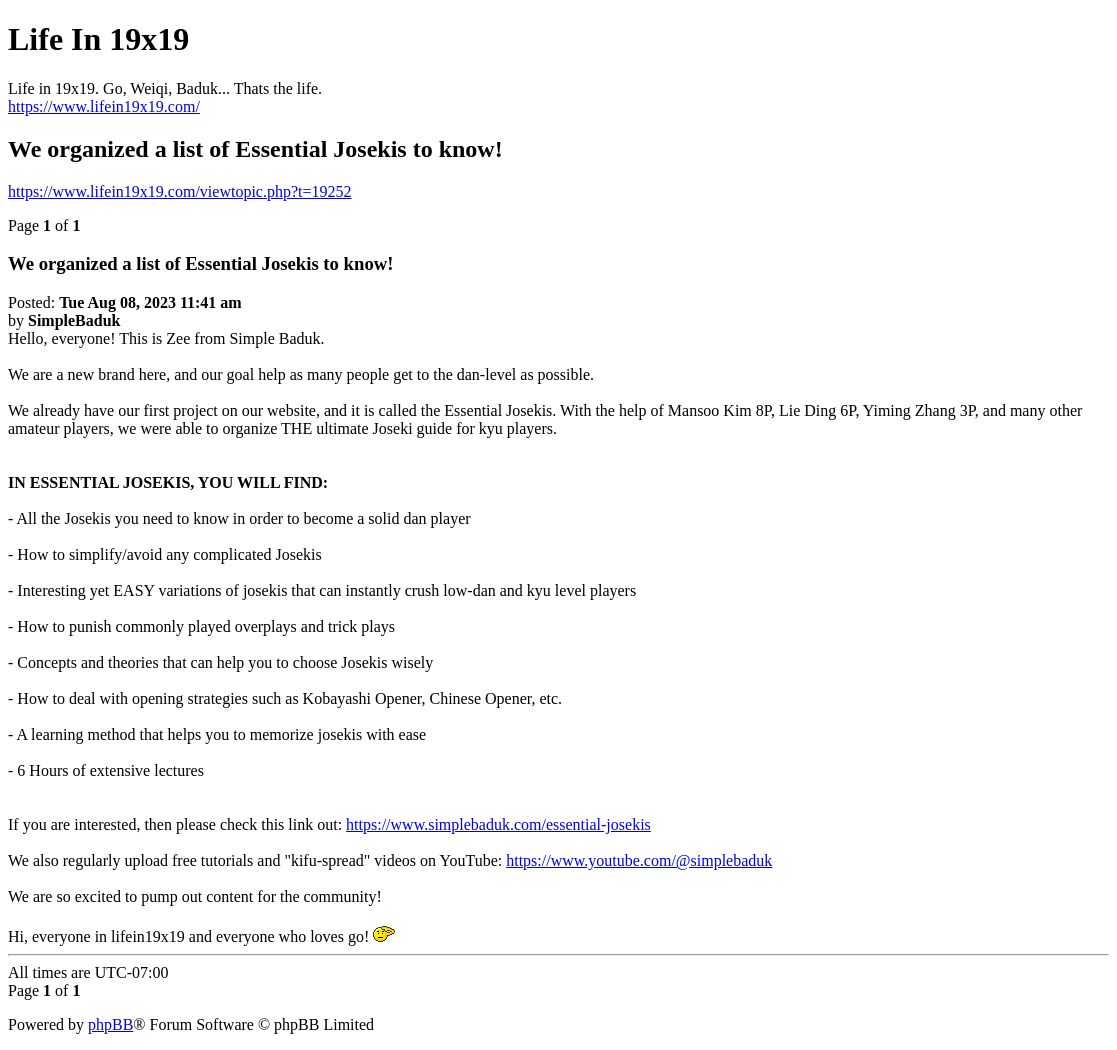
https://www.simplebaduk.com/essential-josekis (498, 824)
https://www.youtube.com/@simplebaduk (639, 860)
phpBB (110, 1024)
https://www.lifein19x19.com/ (104, 106)
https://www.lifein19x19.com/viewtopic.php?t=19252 (180, 191)
